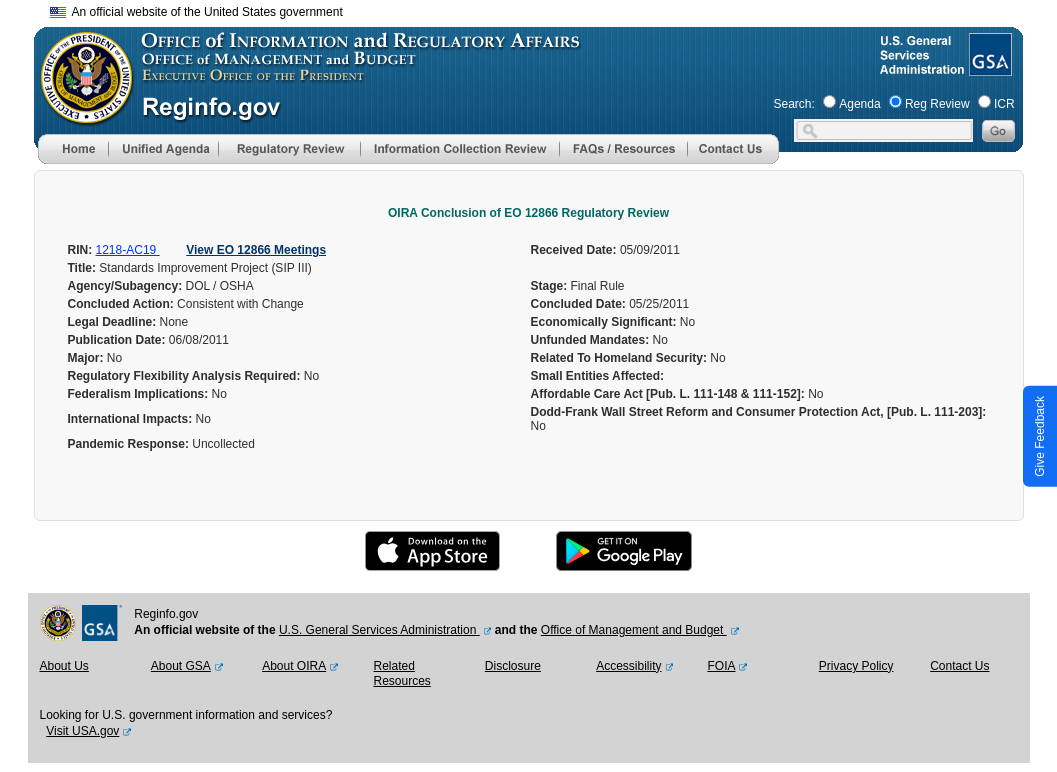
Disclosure (513, 666)
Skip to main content (541, 9)
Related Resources (401, 674)
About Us (64, 666)
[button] (163, 149)
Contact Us (959, 666)
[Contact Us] (733, 160)
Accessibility (628, 666)
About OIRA (294, 666)
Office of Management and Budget (634, 630)
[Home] (73, 160)
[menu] (163, 149)
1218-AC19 (128, 250)
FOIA (721, 666)
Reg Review (937, 104)
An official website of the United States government (196, 12)
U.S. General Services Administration (379, 630)
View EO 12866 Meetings (256, 250)
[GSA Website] (988, 68)
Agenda (859, 104)
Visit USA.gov (82, 731)
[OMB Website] (80, 115)
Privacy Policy (856, 666)
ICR (1004, 104)
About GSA (181, 666)
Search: (794, 104)
